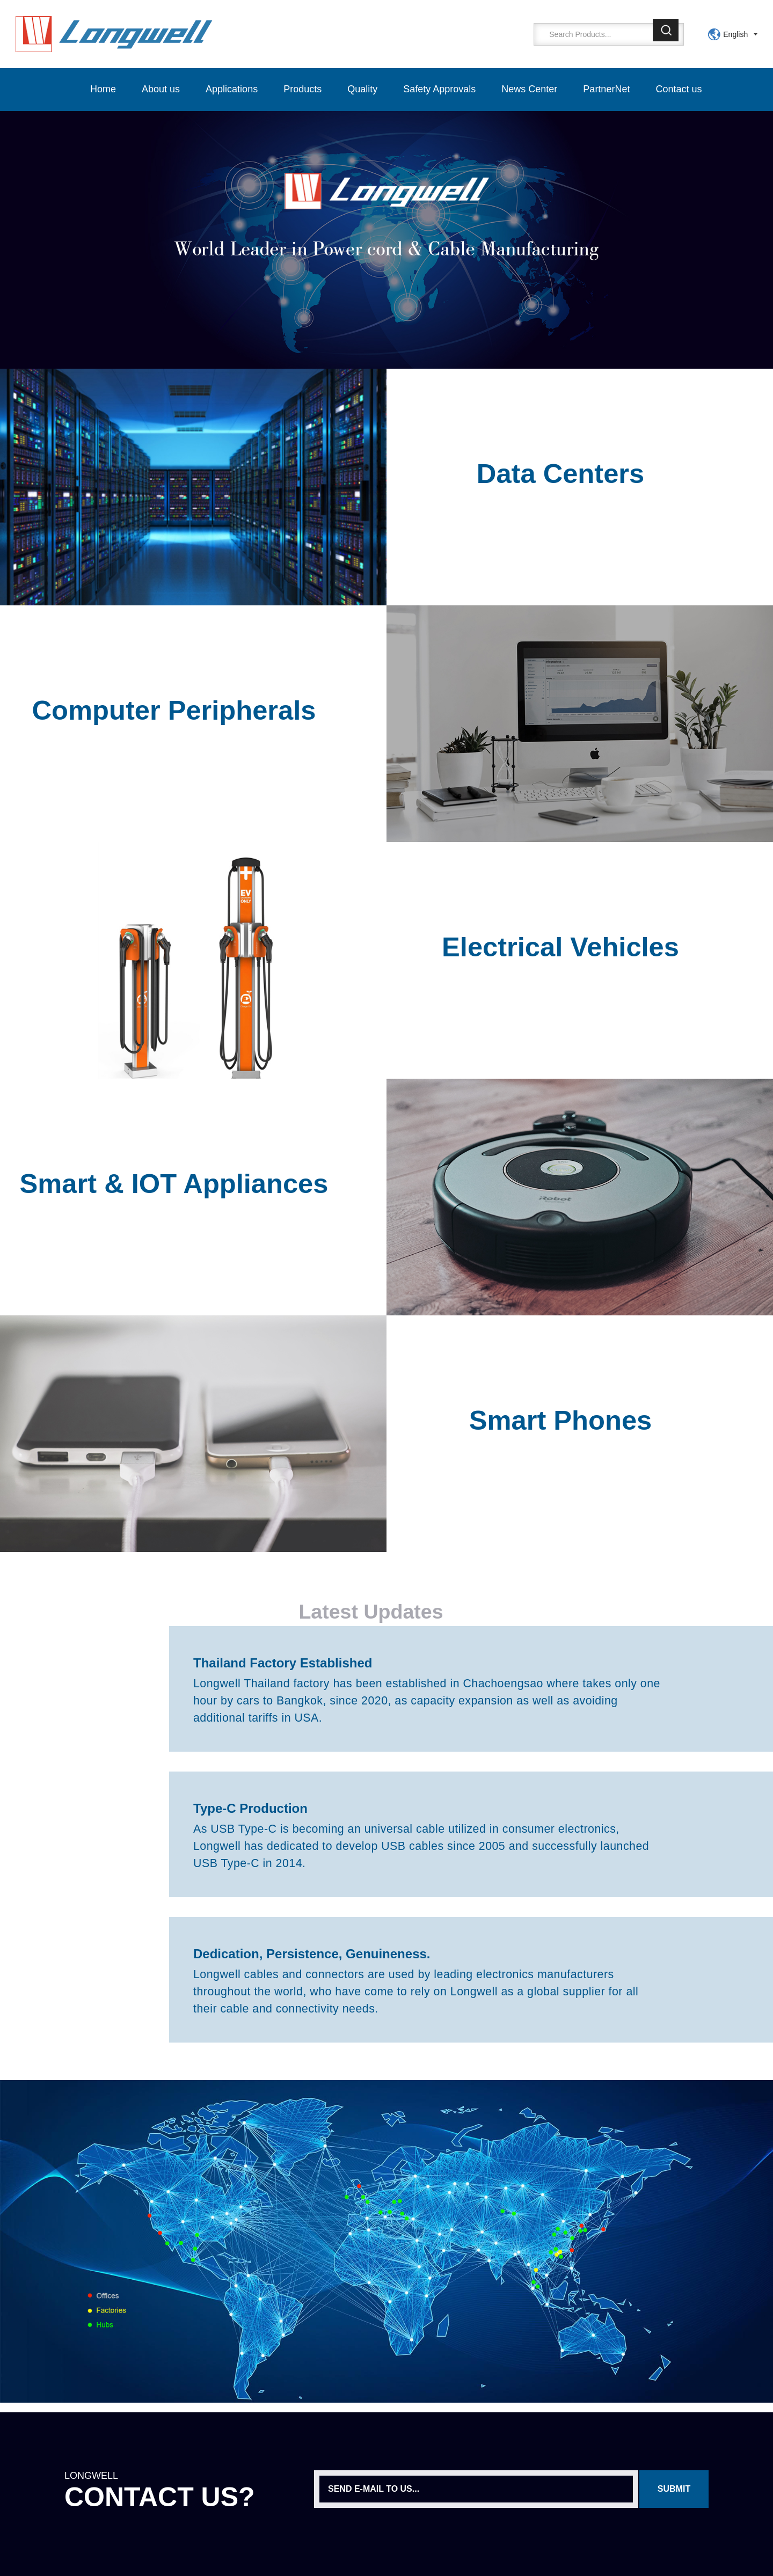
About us (161, 89)
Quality (362, 89)
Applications (232, 89)
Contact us (678, 89)
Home (103, 89)
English (735, 34)
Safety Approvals (439, 89)
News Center (529, 89)
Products (302, 89)
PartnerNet (606, 89)
